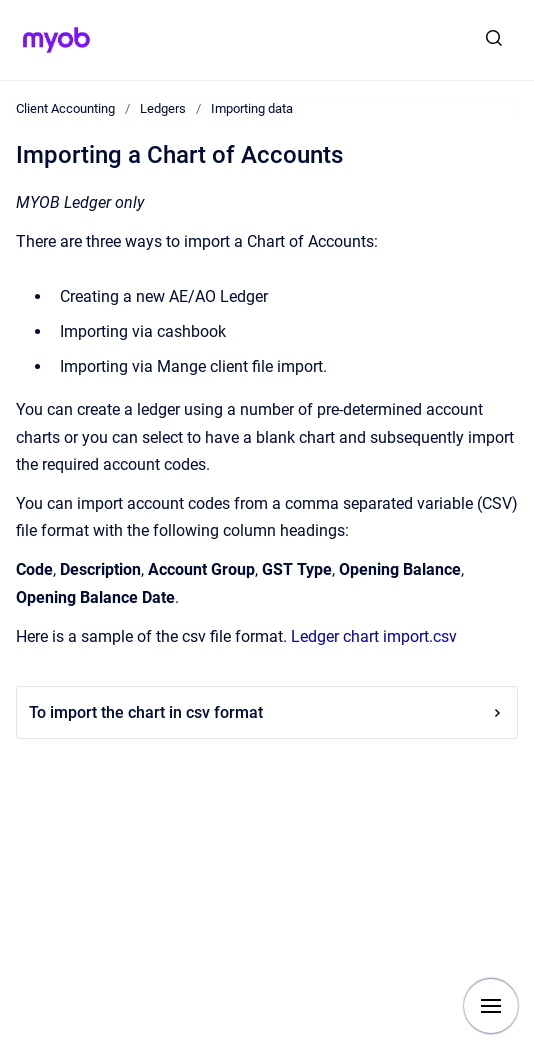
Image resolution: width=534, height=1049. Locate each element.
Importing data (252, 108)
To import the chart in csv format (267, 712)
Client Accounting (65, 108)
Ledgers (163, 108)
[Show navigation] (491, 1006)
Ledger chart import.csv (374, 636)
